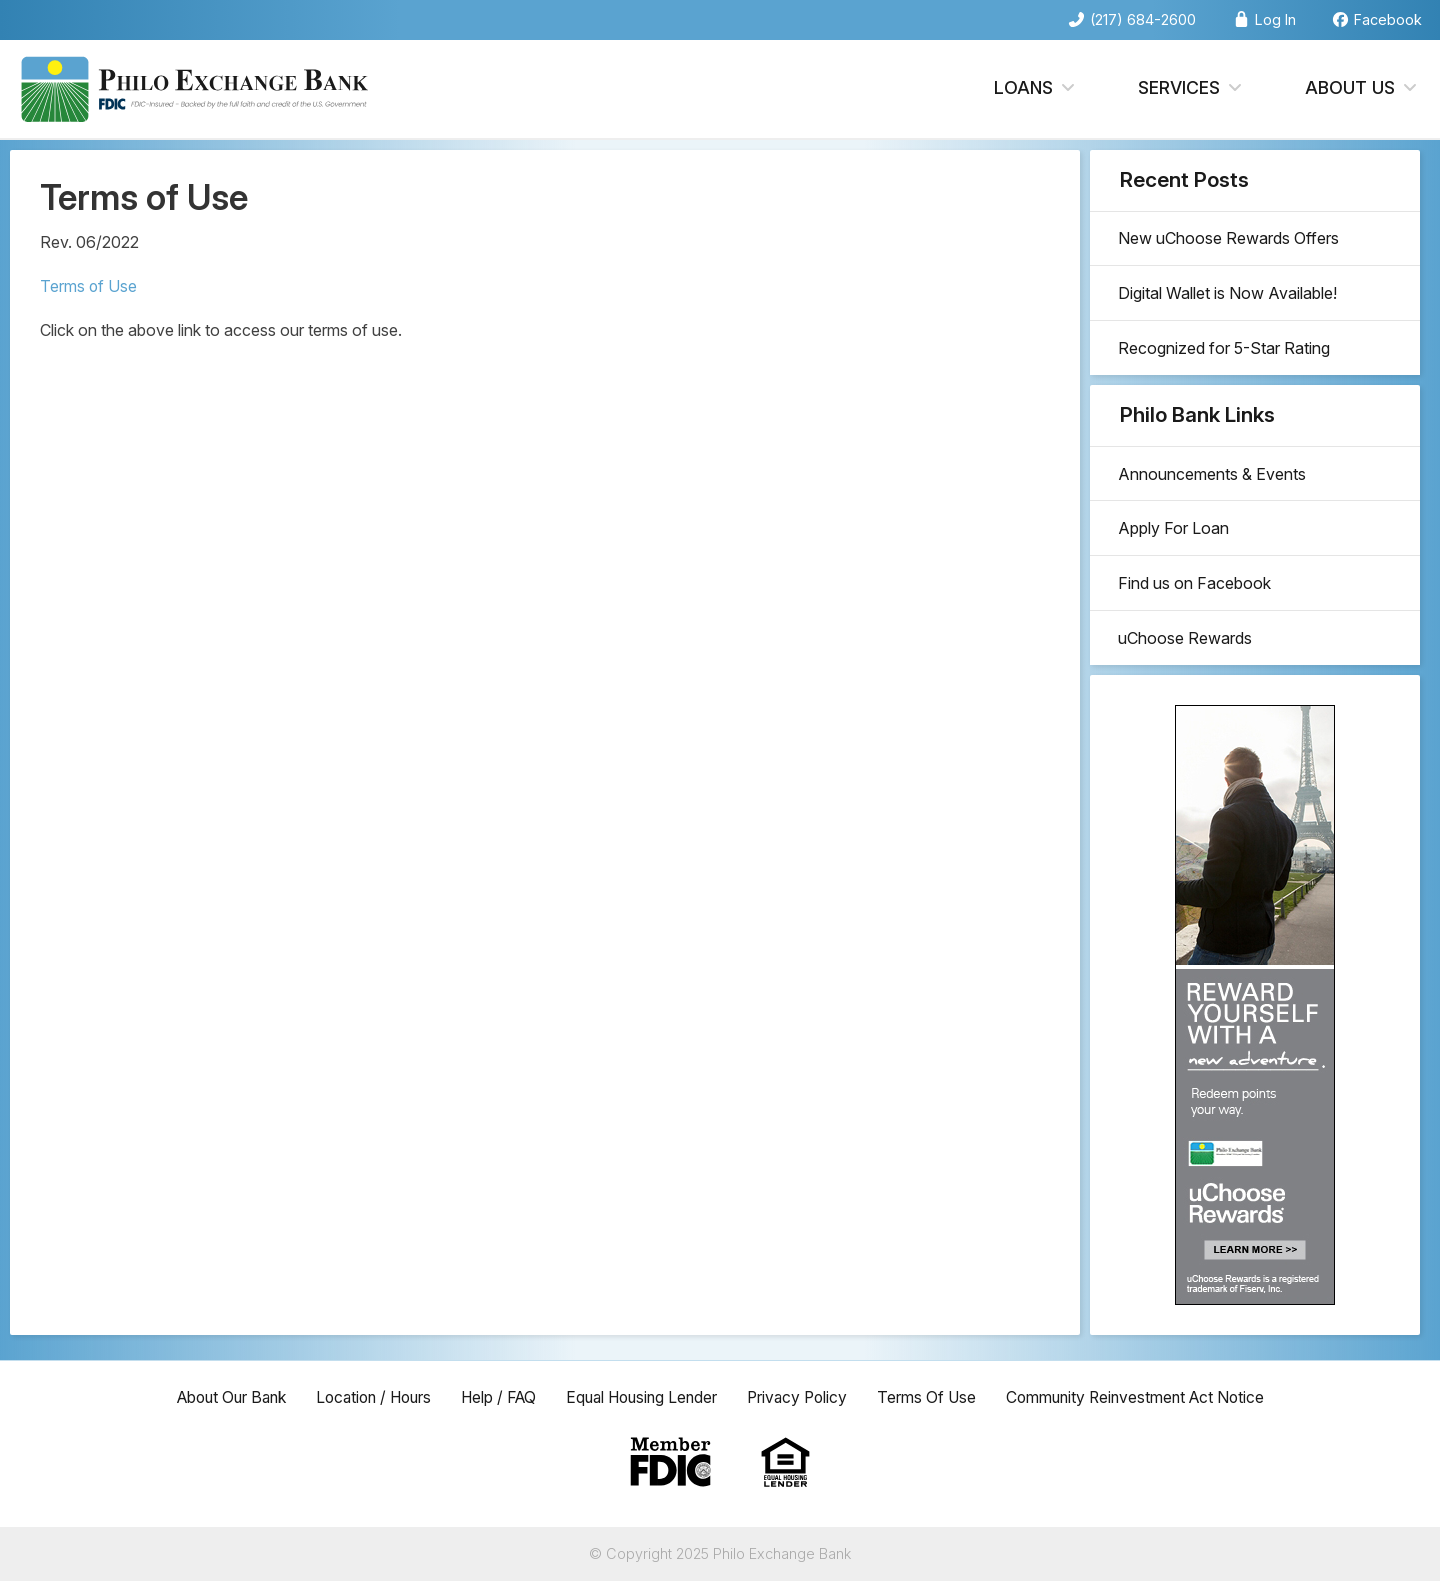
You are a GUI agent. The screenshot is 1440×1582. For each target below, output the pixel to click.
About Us (1362, 88)
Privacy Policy (804, 1398)
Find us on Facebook (1196, 595)
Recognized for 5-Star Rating (1226, 354)
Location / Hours (364, 1398)
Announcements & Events (1214, 481)
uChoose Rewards (1187, 652)
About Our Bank (215, 1398)
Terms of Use (89, 286)
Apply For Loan (1175, 538)
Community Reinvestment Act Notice (1149, 1398)
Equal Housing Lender (643, 1398)
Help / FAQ (494, 1398)
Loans (1036, 88)
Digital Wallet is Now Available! (1229, 297)
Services (1191, 88)
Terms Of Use (936, 1398)
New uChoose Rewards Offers (1230, 240)
